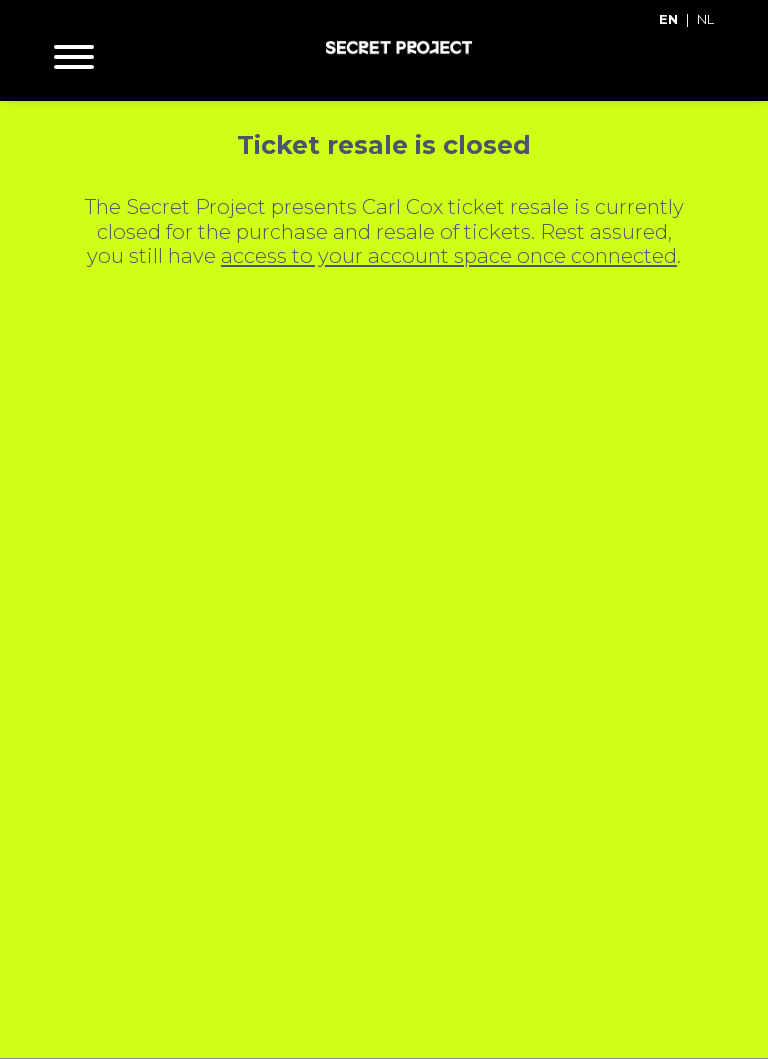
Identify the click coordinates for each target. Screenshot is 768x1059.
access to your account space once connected (449, 255)
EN (668, 19)
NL (705, 19)
